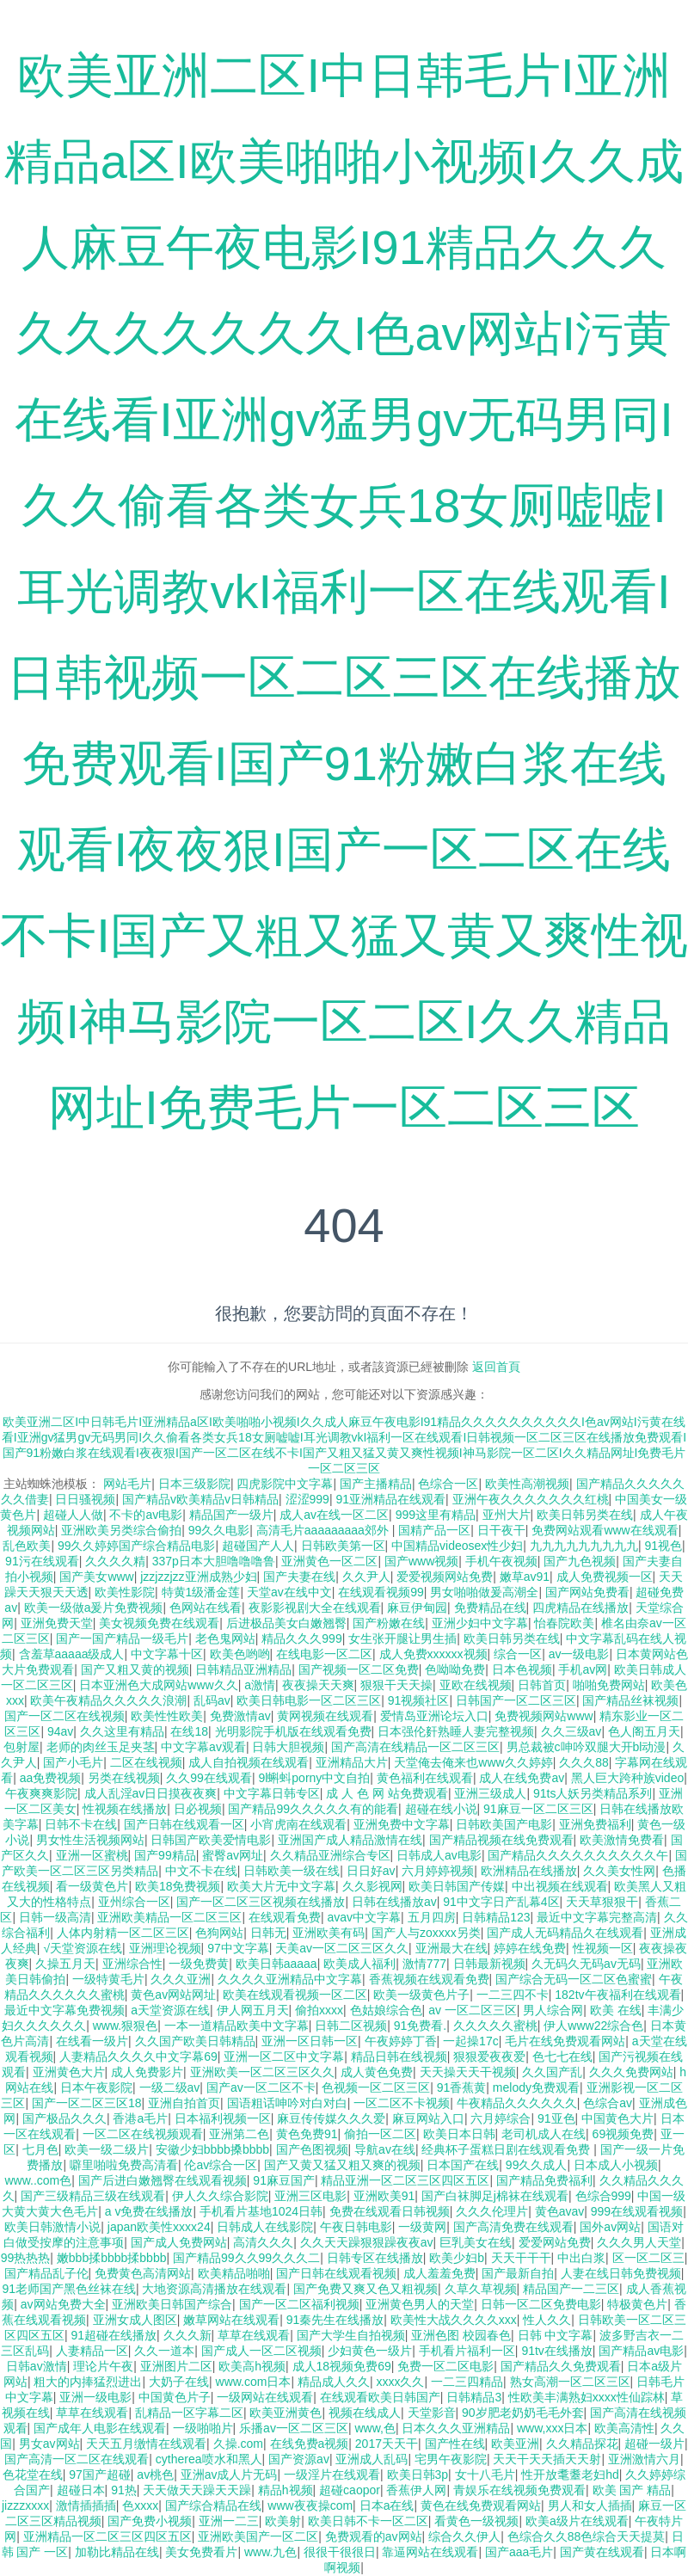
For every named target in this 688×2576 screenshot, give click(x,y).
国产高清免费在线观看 (513, 2227)
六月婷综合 (500, 2118)
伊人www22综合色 (593, 2025)
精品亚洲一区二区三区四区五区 (405, 2180)
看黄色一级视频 (476, 2521)
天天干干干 (521, 2258)
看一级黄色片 (92, 1886)
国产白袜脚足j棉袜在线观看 (494, 2196)
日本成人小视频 (616, 2165)
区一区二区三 (648, 2258)
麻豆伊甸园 (417, 1607)
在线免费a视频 (309, 2443)
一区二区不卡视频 (401, 2103)
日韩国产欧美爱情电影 (210, 1840)
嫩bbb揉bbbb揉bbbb (112, 2258)
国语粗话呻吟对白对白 (287, 2103)
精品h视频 (285, 2490)
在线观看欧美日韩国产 (380, 2397)
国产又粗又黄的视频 (135, 1669)
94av (60, 1731)
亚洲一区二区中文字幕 (284, 2056)
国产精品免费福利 (544, 2180)
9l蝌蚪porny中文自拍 (314, 1778)
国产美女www (96, 1576)
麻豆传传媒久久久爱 (331, 2118)
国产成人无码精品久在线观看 (565, 1933)
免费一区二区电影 (445, 2366)
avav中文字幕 (365, 1917)
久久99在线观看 (209, 1778)
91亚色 (556, 2118)
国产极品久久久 (64, 2118)
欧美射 (283, 2521)
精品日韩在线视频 (399, 2056)
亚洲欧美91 (384, 2196)
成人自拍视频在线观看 (248, 1762)
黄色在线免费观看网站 (481, 2505)
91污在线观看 (42, 1561)
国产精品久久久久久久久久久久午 (578, 1855)
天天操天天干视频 (468, 2072)
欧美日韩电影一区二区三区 (308, 1700)
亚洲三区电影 (310, 2196)
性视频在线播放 (125, 1809)
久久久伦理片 (492, 2211)
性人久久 (547, 2320)
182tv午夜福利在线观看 (617, 1994)
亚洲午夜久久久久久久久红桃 (530, 1499)
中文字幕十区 (167, 1654)
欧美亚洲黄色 (285, 2412)
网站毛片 (127, 1484)
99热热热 (26, 2258)
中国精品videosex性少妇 (457, 1545)
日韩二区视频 (351, 2025)
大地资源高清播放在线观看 (214, 2289)
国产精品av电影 (641, 2351)
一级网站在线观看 (265, 2397)
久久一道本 (164, 2351)
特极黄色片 (637, 2304)
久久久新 (187, 2335)
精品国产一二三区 (571, 2289)
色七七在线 (562, 2056)
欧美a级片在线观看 (577, 2521)
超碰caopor (349, 2490)
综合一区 (518, 1654)
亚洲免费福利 (595, 1824)
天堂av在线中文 (289, 1592)
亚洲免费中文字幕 (401, 1824)
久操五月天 (65, 1963)
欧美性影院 (125, 1592)
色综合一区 (448, 1484)
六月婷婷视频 (438, 1871)
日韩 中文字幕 (555, 2335)
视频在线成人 (365, 2412)
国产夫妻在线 (299, 1576)
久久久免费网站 (631, 2072)
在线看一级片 (92, 2041)
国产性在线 (455, 2443)
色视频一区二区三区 (376, 2087)
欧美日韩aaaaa (276, 1963)
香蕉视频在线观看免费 (429, 1979)
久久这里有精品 (122, 1731)
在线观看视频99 (381, 1592)
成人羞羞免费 (439, 2273)
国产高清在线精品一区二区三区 (415, 1747)
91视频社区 (419, 1700)
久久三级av (571, 1731)
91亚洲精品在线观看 (390, 1499)
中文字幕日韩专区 (272, 1793)
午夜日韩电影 (356, 2227)
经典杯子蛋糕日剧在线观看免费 (507, 2149)
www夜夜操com (310, 2505)
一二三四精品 (467, 2381)
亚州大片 (506, 1515)
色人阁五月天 (644, 1731)
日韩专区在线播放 (375, 2258)
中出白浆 (581, 2258)
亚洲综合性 (132, 1963)
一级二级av (169, 2087)
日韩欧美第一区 (343, 1545)
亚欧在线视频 (475, 1685)
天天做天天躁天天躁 (197, 2490)
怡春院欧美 (564, 1623)
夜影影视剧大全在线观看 (315, 1607)
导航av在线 (384, 2149)
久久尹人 (366, 1576)
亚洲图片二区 (176, 2366)
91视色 (663, 1545)
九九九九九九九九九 (584, 1545)
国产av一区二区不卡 (261, 2087)
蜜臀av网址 (232, 1855)
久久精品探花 (582, 2443)
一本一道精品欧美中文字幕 (236, 2025)
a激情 (259, 1685)
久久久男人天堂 (639, 2242)
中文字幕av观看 (203, 1747)
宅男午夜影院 (451, 2459)
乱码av (212, 1700)
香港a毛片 (140, 2118)
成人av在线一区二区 (334, 1515)
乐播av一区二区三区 (293, 2428)
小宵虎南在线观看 (298, 1824)
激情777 (424, 1963)
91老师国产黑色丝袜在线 (69, 2289)
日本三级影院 (194, 1484)
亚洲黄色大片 (69, 2072)
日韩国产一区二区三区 (516, 1700)
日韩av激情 (36, 2366)
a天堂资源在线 (170, 2010)
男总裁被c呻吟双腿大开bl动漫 (586, 1747)
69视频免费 (623, 2134)
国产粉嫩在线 (389, 1623)
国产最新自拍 (518, 2273)
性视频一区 (603, 1948)
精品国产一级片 (231, 1515)
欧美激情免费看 (622, 1840)
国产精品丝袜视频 (630, 1700)
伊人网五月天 (253, 2010)
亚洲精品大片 (352, 1762)
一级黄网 (422, 2227)
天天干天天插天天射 (547, 2459)
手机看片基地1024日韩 (261, 2211)
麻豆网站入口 (428, 2118)
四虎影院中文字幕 (284, 1484)
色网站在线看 (205, 1607)
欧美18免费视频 (178, 1886)
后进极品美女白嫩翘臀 (286, 1623)
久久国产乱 (552, 2072)
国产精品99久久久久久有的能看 (313, 1809)
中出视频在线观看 (560, 1886)
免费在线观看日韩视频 (389, 2211)
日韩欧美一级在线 (291, 1871)
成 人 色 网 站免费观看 (387, 1793)
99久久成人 (537, 2165)
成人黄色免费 (377, 2072)
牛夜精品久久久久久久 (517, 2103)
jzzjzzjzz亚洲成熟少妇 (198, 1576)
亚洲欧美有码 (328, 1933)
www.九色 (270, 2552)
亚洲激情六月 (644, 2459)
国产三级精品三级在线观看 (93, 2196)
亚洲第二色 (239, 2134)
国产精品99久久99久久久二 (246, 2258)
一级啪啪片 (203, 2428)
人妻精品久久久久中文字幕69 (138, 2056)
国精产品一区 (434, 1530)
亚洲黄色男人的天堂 (420, 2304)
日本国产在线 (463, 2165)
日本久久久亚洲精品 (456, 2428)
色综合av (607, 2103)
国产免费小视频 (150, 2521)
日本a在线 (387, 2505)
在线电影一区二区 (324, 1654)
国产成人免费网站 (179, 2242)
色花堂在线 (33, 2474)
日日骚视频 (85, 1499)
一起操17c (471, 2041)
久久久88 (584, 1762)
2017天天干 (386, 2443)
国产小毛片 (73, 1762)
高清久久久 (263, 2242)
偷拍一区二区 (380, 2134)
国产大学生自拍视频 (351, 2335)
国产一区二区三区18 (87, 2103)
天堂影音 (432, 2412)
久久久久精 (115, 1561)
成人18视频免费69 (341, 2366)
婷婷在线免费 (530, 1948)
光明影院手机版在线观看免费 (293, 1731)
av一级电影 (579, 1654)
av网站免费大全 (63, 2304)
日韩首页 (542, 1685)
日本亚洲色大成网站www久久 (158, 1685)
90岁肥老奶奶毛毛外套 (523, 2412)
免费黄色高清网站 (143, 2273)
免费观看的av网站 (373, 2536)
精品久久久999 (301, 1638)
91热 (124, 2490)
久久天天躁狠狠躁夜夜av (366, 2242)
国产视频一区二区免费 (358, 1669)
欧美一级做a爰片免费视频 (93, 1607)
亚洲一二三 (229, 2521)
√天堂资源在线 (82, 1948)
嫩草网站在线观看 (231, 2320)
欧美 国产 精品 (632, 2490)
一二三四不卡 (512, 1994)
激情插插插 (86, 2505)
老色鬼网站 (225, 1638)
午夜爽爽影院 (41, 1793)
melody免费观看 (536, 2087)
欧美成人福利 (359, 1963)
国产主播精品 (376, 1484)
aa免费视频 (51, 1778)
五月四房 (432, 1917)
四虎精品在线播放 (580, 1607)
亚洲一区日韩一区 (309, 2041)
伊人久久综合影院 (220, 2196)
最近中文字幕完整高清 (597, 1917)
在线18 (189, 1731)
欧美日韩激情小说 (52, 2227)
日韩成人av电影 (439, 1855)
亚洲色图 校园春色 (461, 2335)
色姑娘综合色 (386, 2010)
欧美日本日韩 (459, 2134)
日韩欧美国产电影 (504, 1824)
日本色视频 (522, 1669)
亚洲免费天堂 (57, 1623)
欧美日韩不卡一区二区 (368, 2521)
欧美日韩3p (418, 2474)
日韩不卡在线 (81, 1824)
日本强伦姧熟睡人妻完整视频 (456, 1731)
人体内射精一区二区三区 (123, 1933)
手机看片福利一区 (467, 2351)
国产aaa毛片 (519, 2552)
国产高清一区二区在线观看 (76, 2459)
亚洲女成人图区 (135, 2320)
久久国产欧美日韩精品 (195, 2041)
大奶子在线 (179, 2381)
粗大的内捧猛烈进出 (88, 2381)
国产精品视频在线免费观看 (501, 1840)
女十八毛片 (485, 2474)
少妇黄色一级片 (370, 2351)
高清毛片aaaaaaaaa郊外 (324, 1530)
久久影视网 (372, 1886)
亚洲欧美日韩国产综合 (172, 2304)
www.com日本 (254, 2381)
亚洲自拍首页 (184, 2103)
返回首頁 (496, 1367)
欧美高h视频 (252, 2366)
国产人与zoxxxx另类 (426, 1933)
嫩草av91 (525, 1576)
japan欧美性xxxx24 (159, 2227)
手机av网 (582, 1669)
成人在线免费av (521, 1778)
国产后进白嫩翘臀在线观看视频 (162, 2180)
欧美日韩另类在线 (585, 1515)
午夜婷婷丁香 (401, 2041)
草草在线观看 (254, 2335)
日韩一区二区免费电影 (541, 2304)
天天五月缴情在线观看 (146, 2443)
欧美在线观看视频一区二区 (295, 1994)
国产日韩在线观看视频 (336, 2273)
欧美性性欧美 (167, 1716)
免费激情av (240, 1716)
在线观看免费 (285, 1917)
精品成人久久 (334, 2381)
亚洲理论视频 (165, 1948)
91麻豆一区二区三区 (538, 1809)
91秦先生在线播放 (335, 2320)
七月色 (40, 2149)
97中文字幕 (238, 1948)
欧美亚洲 (515, 2443)
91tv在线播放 (556, 2351)
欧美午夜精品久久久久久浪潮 (108, 1700)
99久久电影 (219, 1530)
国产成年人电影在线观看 (100, 2428)
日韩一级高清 (55, 1917)
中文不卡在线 (201, 1871)
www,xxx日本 (552, 2428)
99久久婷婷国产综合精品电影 (137, 1545)
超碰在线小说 (441, 1809)
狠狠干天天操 (396, 1685)
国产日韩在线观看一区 (184, 1824)
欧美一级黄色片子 (421, 1994)
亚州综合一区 (134, 1902)
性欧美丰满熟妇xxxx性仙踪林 (586, 2397)
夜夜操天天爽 (318, 1685)
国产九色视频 (580, 1561)
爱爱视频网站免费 (444, 1576)
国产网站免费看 (587, 1592)
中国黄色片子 (174, 2397)
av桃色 (155, 2474)
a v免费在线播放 (149, 2211)
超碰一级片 (654, 2443)
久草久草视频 (481, 2289)
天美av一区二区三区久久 (341, 1948)
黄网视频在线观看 (325, 1716)
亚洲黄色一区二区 (329, 1561)
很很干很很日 (340, 2552)
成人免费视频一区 (604, 1576)
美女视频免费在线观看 (159, 1623)
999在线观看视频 (637, 2211)
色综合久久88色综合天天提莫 (586, 2536)
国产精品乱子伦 (46, 2273)
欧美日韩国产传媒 (456, 1886)
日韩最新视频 (489, 1963)
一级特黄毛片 (108, 1979)
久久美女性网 (619, 1871)
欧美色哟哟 (240, 1654)
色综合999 (603, 2196)
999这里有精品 (436, 1515)
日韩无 (268, 1933)
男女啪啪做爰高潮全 (484, 1592)
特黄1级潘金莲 (201, 1592)
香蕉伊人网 (416, 2490)
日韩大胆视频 (288, 1747)
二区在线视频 (146, 1762)
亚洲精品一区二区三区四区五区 (107, 2536)
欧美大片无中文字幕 (281, 1886)
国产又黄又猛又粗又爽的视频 (342, 2165)
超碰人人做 (73, 1515)
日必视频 (198, 1809)
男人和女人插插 (590, 2505)
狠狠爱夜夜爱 (489, 2056)
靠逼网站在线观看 (430, 2552)
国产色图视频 (312, 2149)
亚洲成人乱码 (371, 2459)
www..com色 (37, 2180)
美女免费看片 (201, 2552)
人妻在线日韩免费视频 (621, 2273)
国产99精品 (165, 1855)
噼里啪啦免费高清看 (124, 2165)
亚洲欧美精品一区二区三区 (169, 1917)
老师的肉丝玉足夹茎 (100, 1747)
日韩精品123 (496, 1917)
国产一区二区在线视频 (64, 1716)
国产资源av (298, 2459)
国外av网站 (610, 2227)
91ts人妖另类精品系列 (592, 1793)
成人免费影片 (147, 2072)
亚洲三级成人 (490, 1793)
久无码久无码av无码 (586, 1963)
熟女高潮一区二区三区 (570, 2381)
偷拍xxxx (319, 2010)
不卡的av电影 (145, 1515)
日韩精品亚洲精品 (243, 1669)
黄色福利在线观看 (425, 1778)
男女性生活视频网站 (90, 1840)
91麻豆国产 (284, 2180)
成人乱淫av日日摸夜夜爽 (151, 1793)
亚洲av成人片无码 (229, 2474)
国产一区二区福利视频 (299, 2304)
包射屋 (21, 1747)
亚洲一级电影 (95, 2397)
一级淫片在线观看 (332, 2474)
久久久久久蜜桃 (495, 2025)
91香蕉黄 (462, 2087)
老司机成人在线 (543, 2134)
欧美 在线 (616, 2010)
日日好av (371, 1871)
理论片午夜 (103, 2366)
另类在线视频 (124, 1778)
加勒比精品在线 (117, 2552)
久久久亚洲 (180, 1979)
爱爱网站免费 (555, 2242)
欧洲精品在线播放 (529, 1871)
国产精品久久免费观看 (561, 2366)
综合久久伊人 (464, 2536)
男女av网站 (49, 2443)
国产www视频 (421, 1561)
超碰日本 (81, 2490)
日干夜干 (501, 1530)
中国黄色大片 (617, 2118)
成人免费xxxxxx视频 (433, 1654)
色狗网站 (219, 1933)
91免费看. (420, 2025)
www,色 (374, 2428)
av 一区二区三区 (472, 2010)
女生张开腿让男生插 (402, 1638)
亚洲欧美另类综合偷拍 (121, 1530)
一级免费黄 (199, 1963)
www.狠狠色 (125, 2025)
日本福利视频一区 (223, 2118)
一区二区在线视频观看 (143, 2134)
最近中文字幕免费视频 (64, 2010)
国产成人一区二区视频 (261, 2351)
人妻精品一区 (92, 2351)
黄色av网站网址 (173, 1994)
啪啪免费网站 (609, 1685)
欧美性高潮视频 (527, 1484)
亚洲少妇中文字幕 (480, 1623)
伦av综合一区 (220, 2165)
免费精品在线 (490, 1607)
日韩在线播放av (394, 1902)
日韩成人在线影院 (265, 2227)
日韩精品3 (473, 2397)
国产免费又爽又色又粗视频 (365, 2289)
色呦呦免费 (455, 1669)
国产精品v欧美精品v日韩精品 (200, 1499)
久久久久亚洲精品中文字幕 (290, 1979)
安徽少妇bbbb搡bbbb (212, 2149)
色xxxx (140, 2505)
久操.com (238, 2443)
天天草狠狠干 (602, 1902)
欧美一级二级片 (106, 2149)
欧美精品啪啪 (234, 2273)
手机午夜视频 (501, 1561)
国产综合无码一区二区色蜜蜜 (573, 1979)
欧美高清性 (624, 2428)
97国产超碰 (100, 2474)
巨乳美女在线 (475, 2242)
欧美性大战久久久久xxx (453, 2320)
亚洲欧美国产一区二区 (258, 2536)
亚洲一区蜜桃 (92, 1855)
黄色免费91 (307, 2134)
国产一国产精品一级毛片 (122, 1638)
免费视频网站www (543, 1716)
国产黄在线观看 (602, 2552)
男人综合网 (553, 2010)
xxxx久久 (400, 2381)
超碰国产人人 (258, 1545)
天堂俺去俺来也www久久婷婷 (473, 1762)
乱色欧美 (27, 1545)
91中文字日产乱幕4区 (501, 1902)
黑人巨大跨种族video (627, 1778)
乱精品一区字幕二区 (189, 2412)
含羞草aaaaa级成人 (72, 1654)
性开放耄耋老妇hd (570, 2474)
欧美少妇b (456, 2258)
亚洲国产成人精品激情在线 (350, 1840)
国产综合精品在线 (213, 2505)
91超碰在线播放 (114, 2335)
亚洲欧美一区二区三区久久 (262, 2072)
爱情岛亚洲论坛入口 (434, 1716)
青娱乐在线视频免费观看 (519, 2490)
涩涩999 (307, 1499)
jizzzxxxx (25, 2505)
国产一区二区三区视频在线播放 (260, 1902)
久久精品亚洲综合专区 (330, 1855)
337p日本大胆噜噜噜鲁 (213, 1561)
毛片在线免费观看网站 (565, 2041)
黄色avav (560, 2211)
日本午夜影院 (96, 2087)
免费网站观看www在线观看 (604, 1530)
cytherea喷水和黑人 (209, 2459)
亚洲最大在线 (451, 1948)
